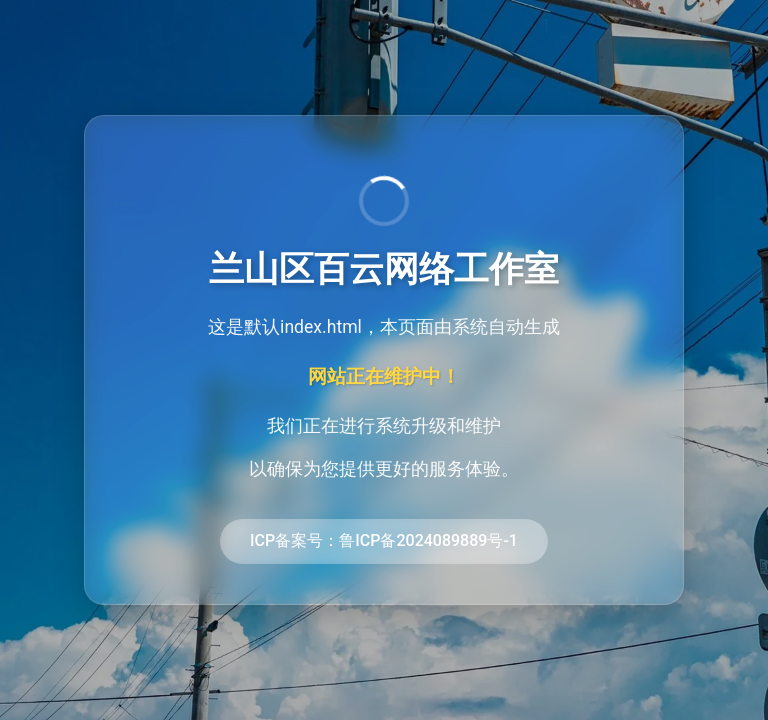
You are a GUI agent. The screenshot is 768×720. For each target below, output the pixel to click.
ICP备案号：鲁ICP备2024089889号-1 (384, 540)
